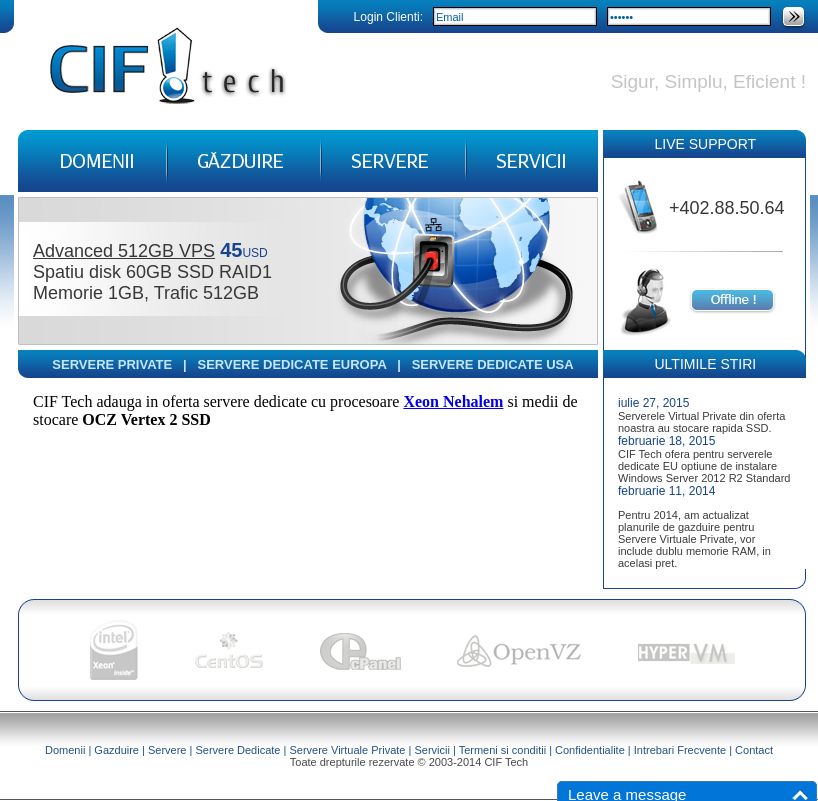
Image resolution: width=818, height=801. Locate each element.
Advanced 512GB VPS (124, 251)
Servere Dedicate (237, 750)
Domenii (65, 750)
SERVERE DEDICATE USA (493, 364)
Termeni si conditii (502, 750)
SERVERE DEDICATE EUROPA (292, 364)
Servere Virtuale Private (347, 750)
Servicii (431, 750)
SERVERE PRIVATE (112, 364)
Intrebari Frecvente (680, 750)
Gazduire (116, 750)
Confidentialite (590, 750)
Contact (754, 750)
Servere (167, 750)
